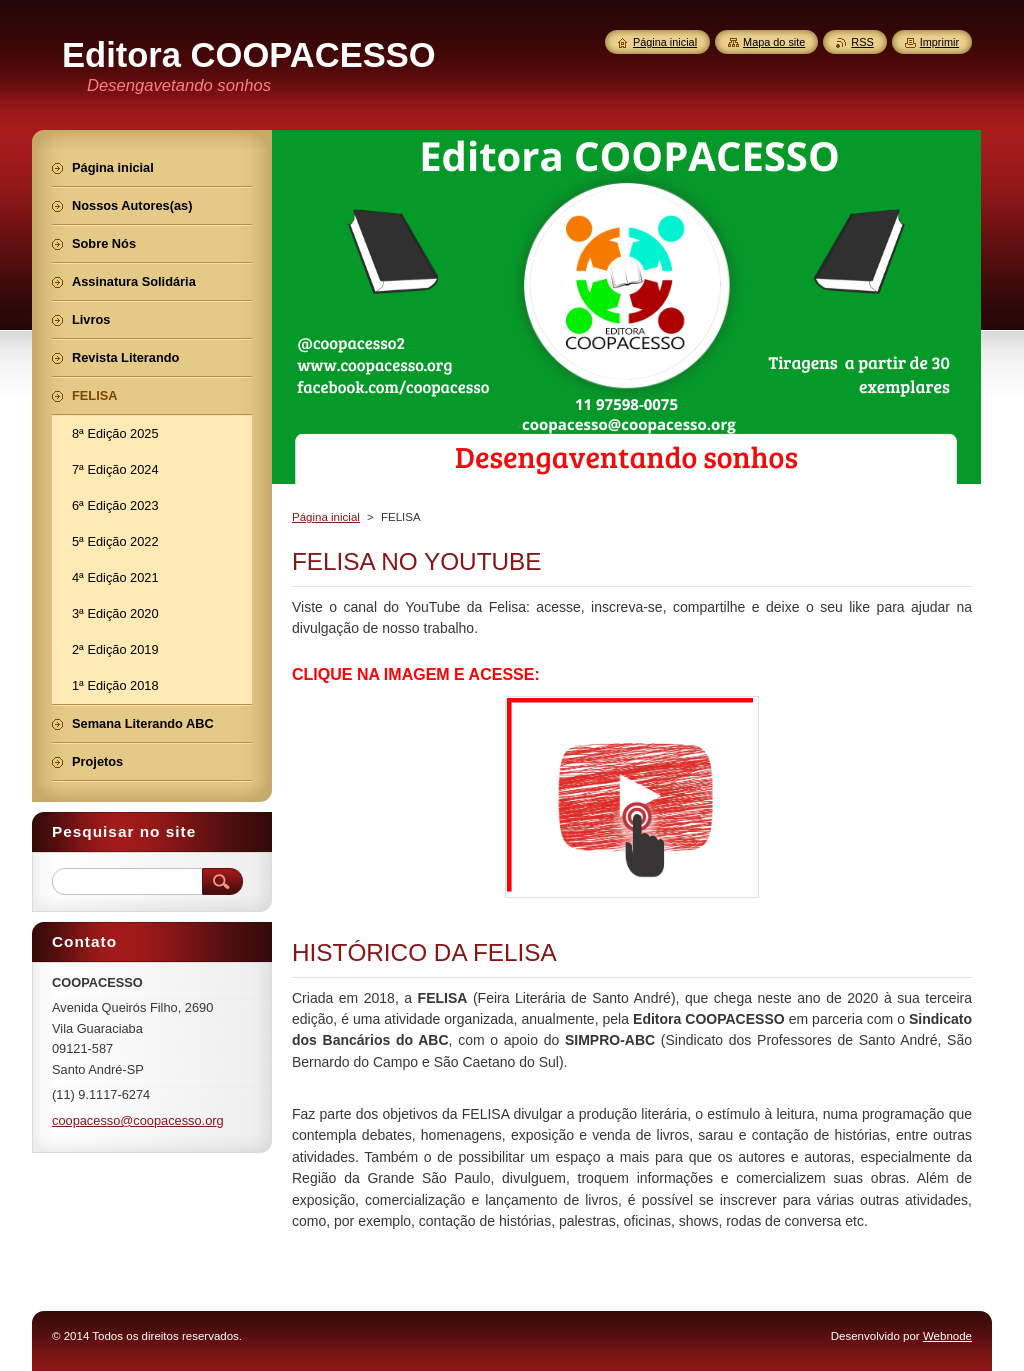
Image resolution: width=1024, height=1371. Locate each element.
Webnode (947, 1336)
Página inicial (326, 517)
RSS (862, 42)
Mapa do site (774, 42)
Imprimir (939, 42)
